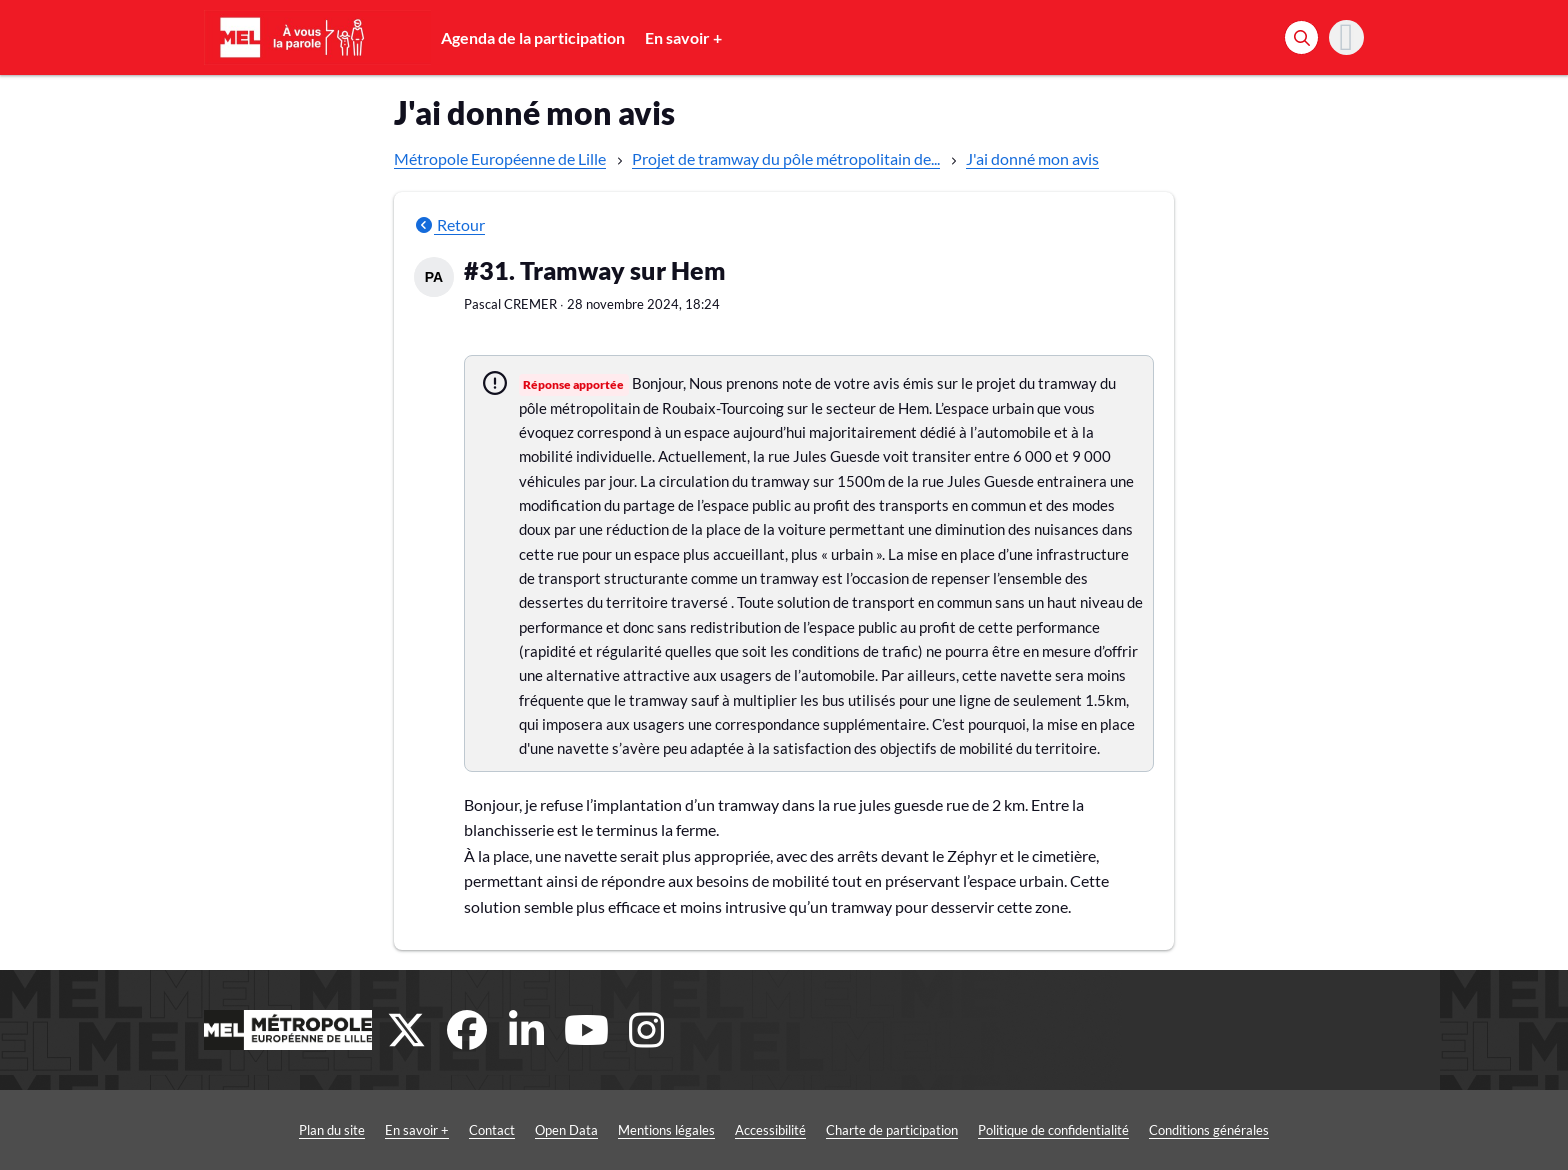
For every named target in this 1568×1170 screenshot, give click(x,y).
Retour (449, 224)
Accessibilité (770, 1130)
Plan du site (332, 1130)
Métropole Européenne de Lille (500, 158)
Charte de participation (892, 1130)
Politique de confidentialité (1053, 1130)
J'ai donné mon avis (1032, 158)
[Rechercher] (1301, 37)
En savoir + (683, 37)
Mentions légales (666, 1130)
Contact (492, 1130)
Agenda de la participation (533, 37)
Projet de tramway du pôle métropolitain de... (786, 158)
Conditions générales (1209, 1130)
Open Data (566, 1130)
